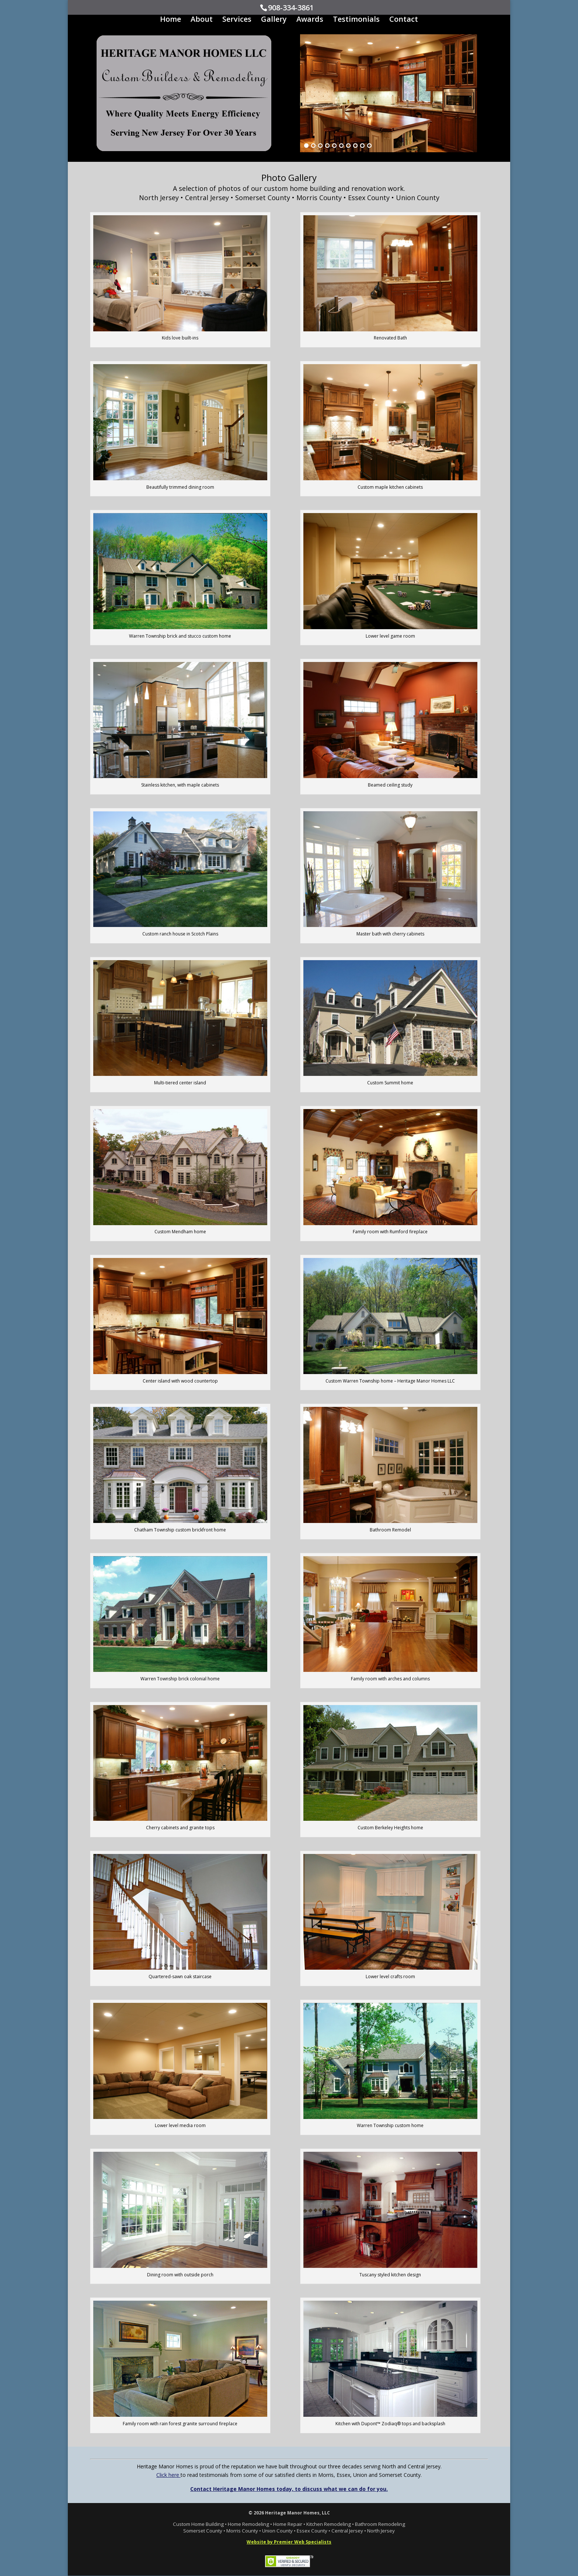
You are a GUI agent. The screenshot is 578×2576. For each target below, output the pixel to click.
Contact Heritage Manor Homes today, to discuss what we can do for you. (289, 2488)
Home (170, 19)
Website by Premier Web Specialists (289, 2542)
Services (236, 19)
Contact (403, 19)
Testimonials (356, 19)
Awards (309, 19)
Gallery (274, 19)
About (202, 19)
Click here (168, 2474)
